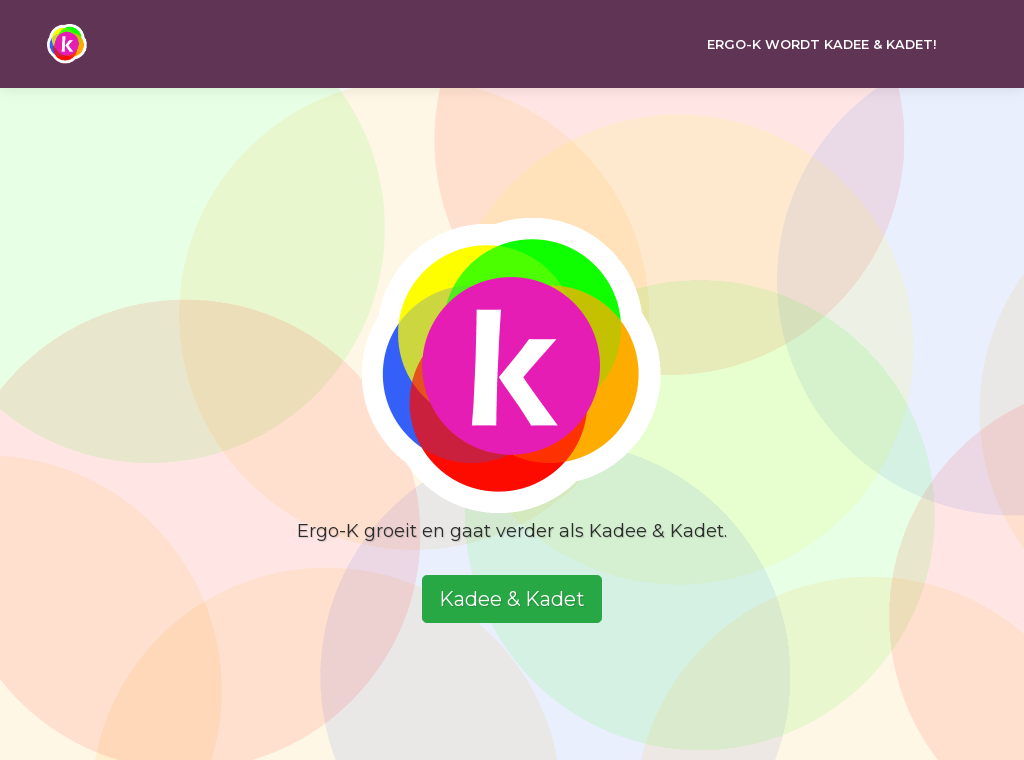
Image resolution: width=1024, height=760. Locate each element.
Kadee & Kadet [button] (512, 599)
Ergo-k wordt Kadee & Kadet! (822, 44)
